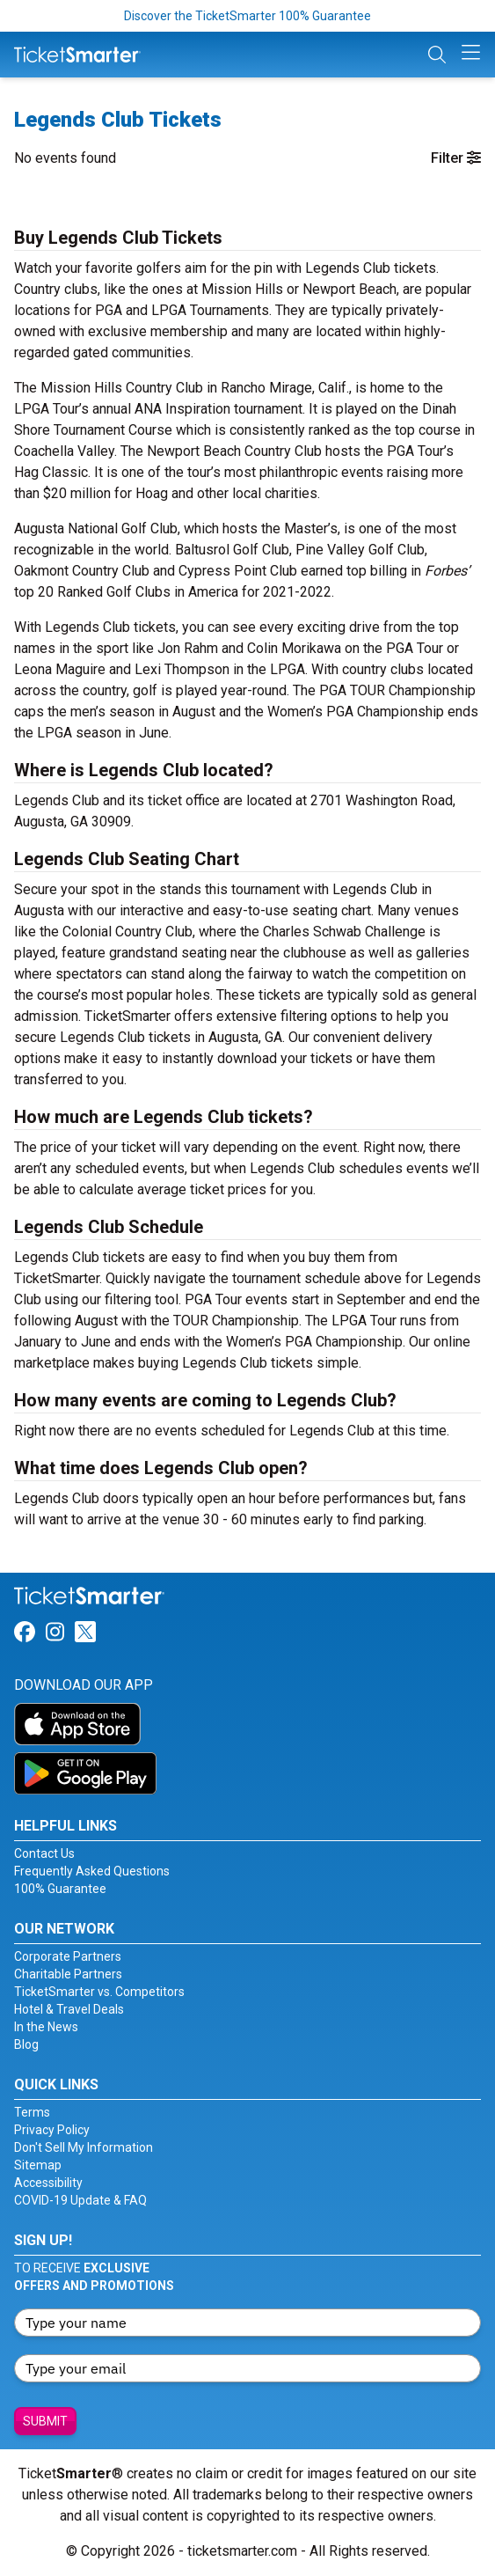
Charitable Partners (68, 1974)
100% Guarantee (60, 1889)
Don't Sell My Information (83, 2147)
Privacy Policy (52, 2130)
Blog (26, 2044)
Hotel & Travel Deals (69, 2009)
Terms (32, 2112)
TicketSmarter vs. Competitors (99, 1992)
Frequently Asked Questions (92, 1871)
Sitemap (38, 2165)
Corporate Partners (67, 1956)
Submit (45, 2421)
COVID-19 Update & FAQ (80, 2200)
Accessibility (48, 2183)
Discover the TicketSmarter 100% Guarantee (247, 16)
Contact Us (44, 1853)
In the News (46, 2027)
